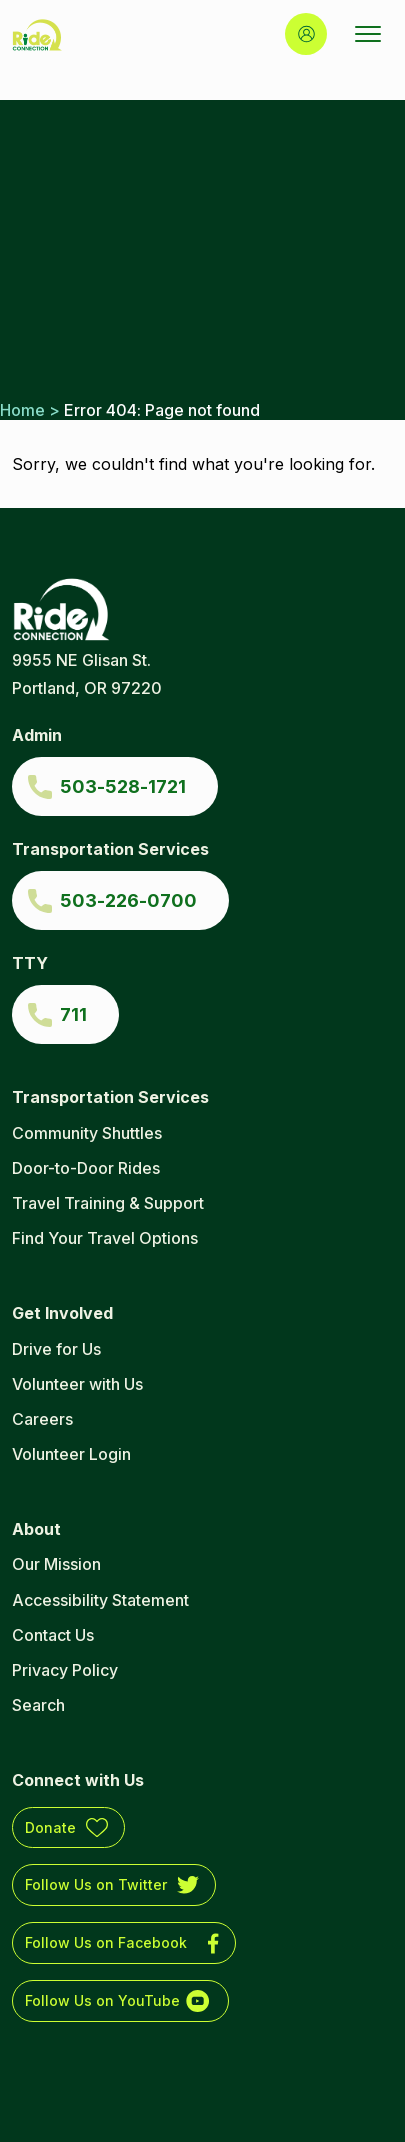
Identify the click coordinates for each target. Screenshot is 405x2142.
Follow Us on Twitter (96, 1884)
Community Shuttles (87, 1133)
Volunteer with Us (77, 1384)
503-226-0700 (128, 900)
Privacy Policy (65, 1670)
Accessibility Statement (100, 1600)
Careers (42, 1419)
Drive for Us (56, 1349)
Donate (50, 1827)
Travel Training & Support (108, 1203)
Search (38, 1705)
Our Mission (56, 1564)
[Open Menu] (368, 34)
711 (73, 1014)
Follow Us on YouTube (102, 2000)
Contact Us (53, 1635)
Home (22, 410)
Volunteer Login (71, 1454)
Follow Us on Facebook (106, 1942)
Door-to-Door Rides (86, 1168)
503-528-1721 (123, 786)
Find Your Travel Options (105, 1238)
